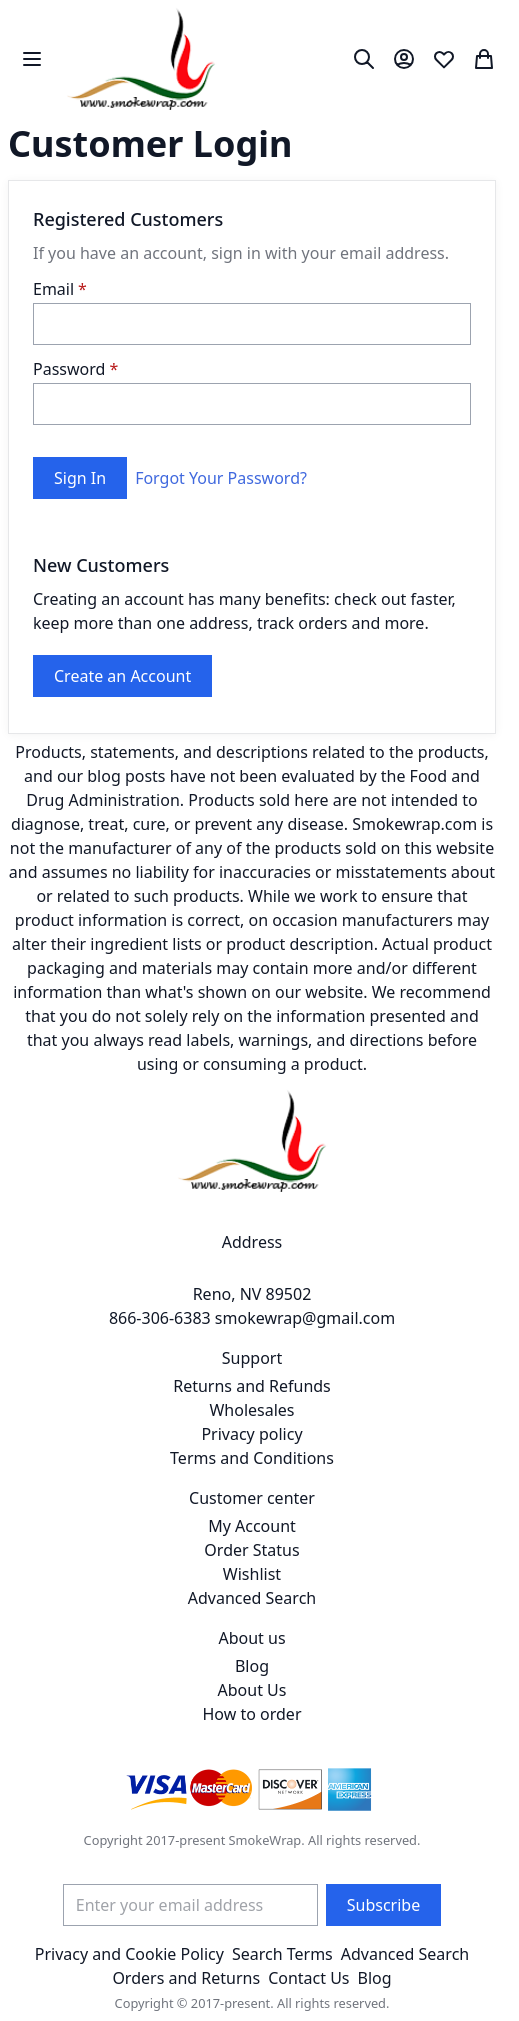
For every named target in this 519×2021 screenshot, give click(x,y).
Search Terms (282, 1954)
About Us (252, 1690)
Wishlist (252, 1574)
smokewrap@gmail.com (305, 1318)
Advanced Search (252, 1598)
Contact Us (308, 1978)
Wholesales (251, 1410)
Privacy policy (251, 1434)
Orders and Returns (186, 1978)
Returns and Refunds (252, 1386)
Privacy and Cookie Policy (129, 1954)
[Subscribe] (383, 1905)
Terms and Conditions (252, 1458)
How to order (251, 1714)
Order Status (251, 1550)
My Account (252, 1526)
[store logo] (141, 59)
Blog (252, 1666)
